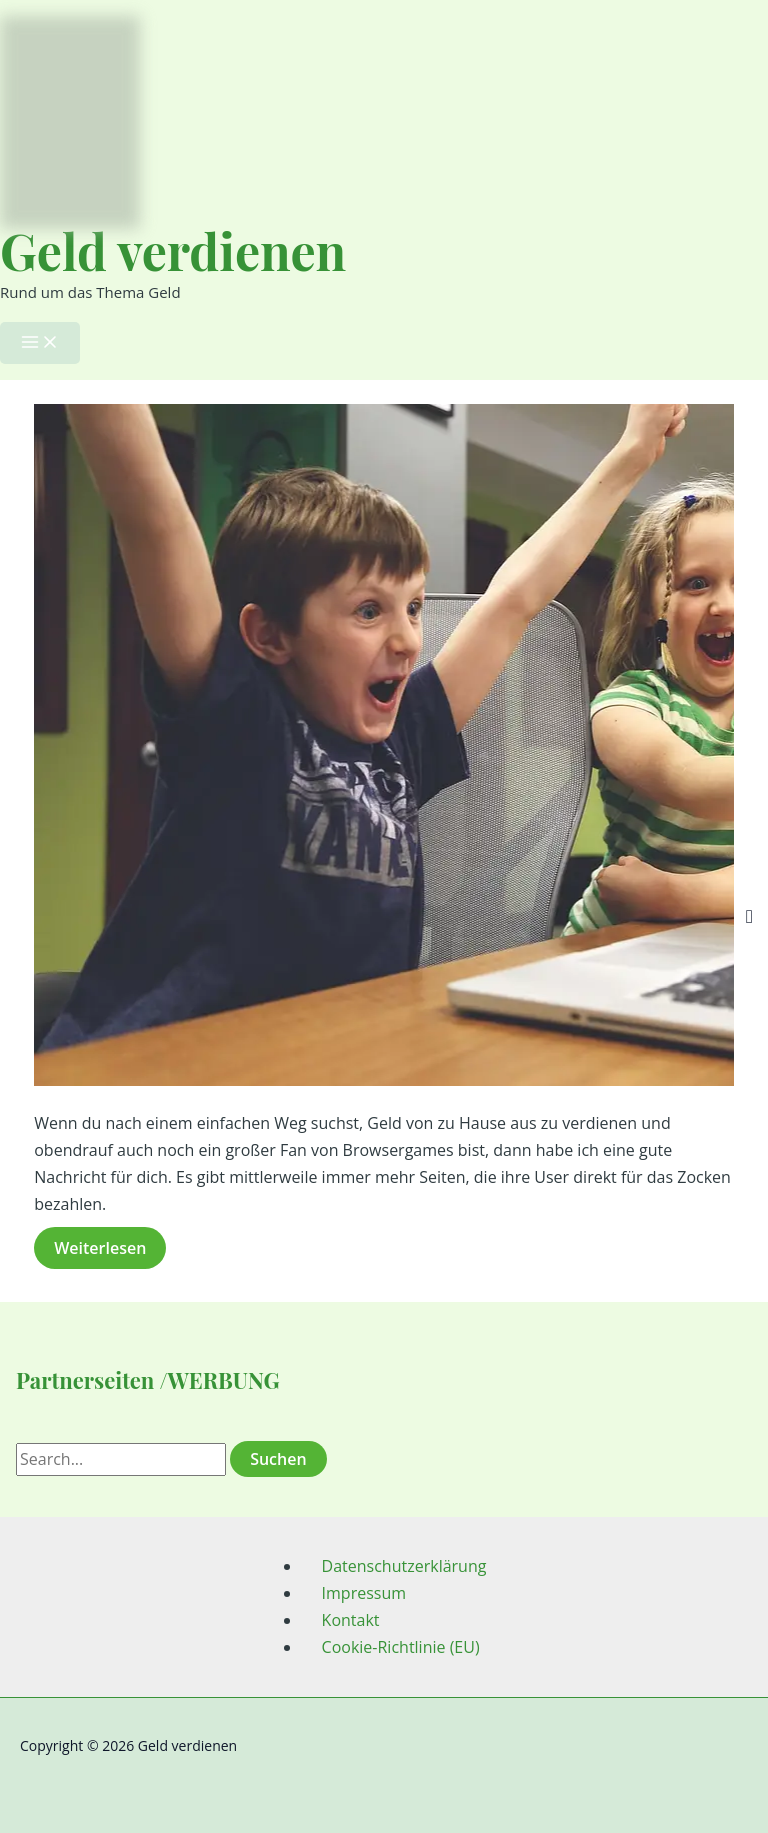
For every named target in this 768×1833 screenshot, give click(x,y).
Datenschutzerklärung (404, 1566)
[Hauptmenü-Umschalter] (40, 343)
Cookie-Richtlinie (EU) (401, 1647)
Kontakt (351, 1620)
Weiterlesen (108, 1250)
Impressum (364, 1593)
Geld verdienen (173, 250)
